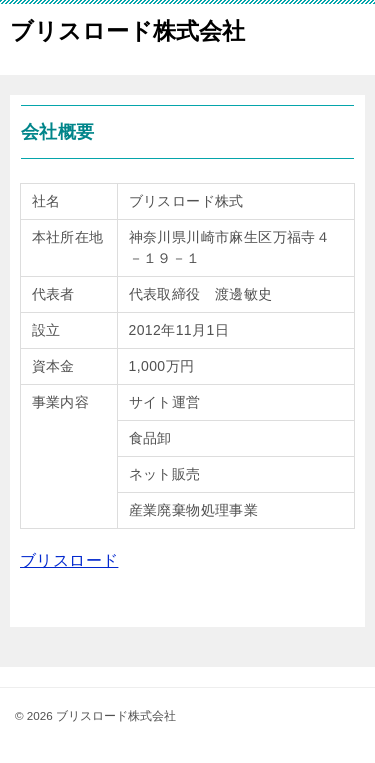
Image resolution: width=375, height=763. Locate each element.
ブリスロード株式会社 (127, 29)
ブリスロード (69, 560)
